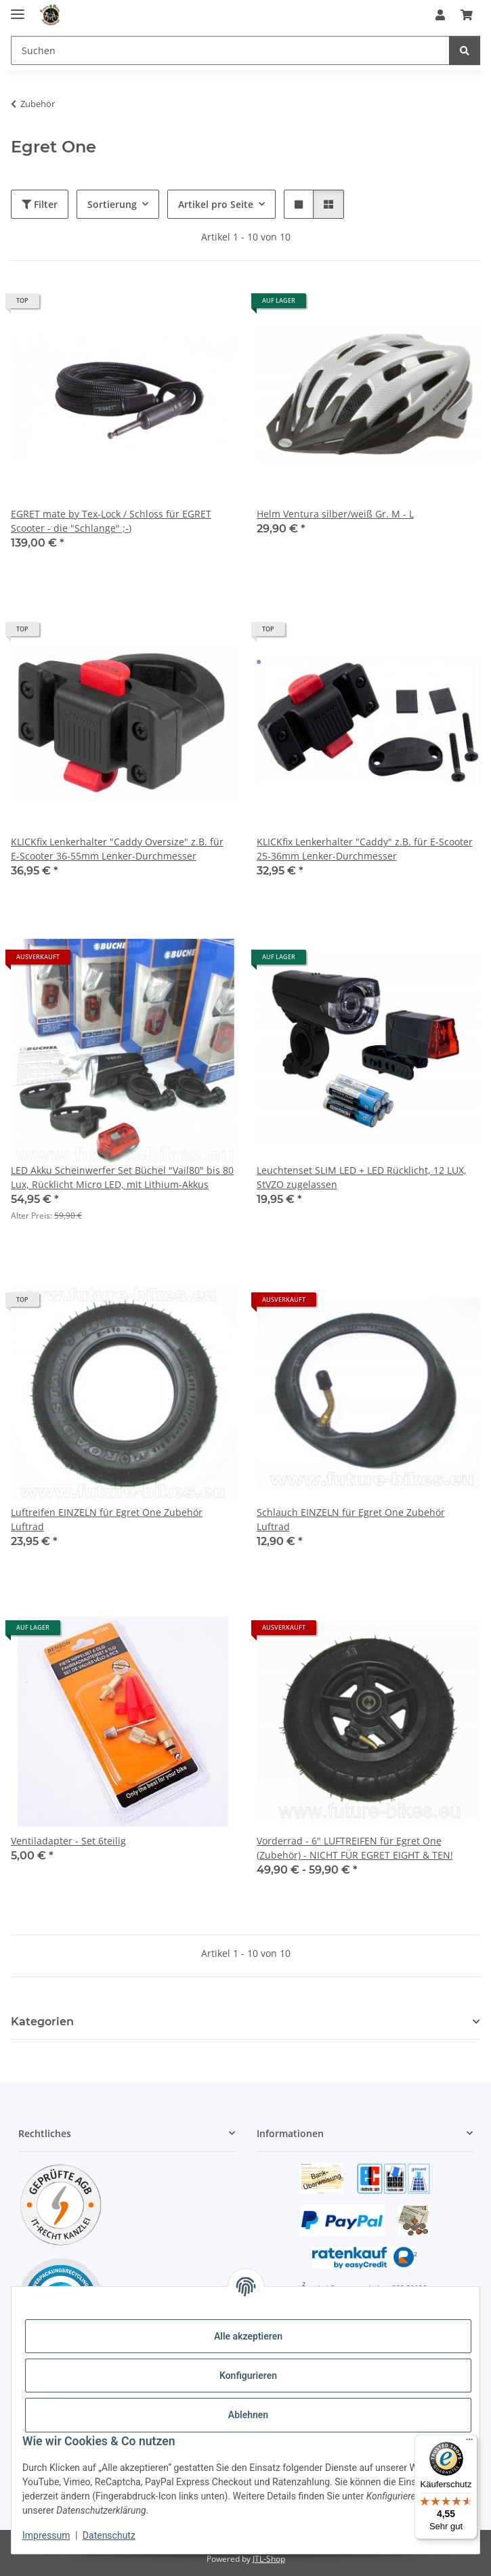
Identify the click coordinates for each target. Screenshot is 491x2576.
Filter (40, 204)
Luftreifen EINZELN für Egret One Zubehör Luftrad (106, 1519)
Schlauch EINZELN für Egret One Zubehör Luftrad (351, 1519)
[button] (440, 14)
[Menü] (469, 2442)
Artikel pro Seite (215, 204)
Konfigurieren (248, 2375)
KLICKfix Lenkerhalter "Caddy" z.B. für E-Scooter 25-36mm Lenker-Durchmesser (365, 848)
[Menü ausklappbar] (17, 8)
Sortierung (112, 204)
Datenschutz (109, 2535)
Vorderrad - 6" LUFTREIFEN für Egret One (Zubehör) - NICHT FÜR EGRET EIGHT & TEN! (355, 1847)
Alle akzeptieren (248, 2336)
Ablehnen (248, 2414)
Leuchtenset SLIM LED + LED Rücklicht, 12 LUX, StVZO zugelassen (362, 1177)
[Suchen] (230, 50)
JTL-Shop (269, 2558)
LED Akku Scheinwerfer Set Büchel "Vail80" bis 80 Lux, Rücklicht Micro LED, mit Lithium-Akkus (122, 1177)
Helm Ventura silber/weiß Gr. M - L (335, 513)
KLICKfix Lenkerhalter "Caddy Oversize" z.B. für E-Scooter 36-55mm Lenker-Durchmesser (117, 848)
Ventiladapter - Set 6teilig (68, 1840)
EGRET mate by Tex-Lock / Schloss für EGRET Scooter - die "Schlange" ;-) (111, 520)
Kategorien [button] (42, 2021)
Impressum (46, 2535)
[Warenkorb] (466, 14)
